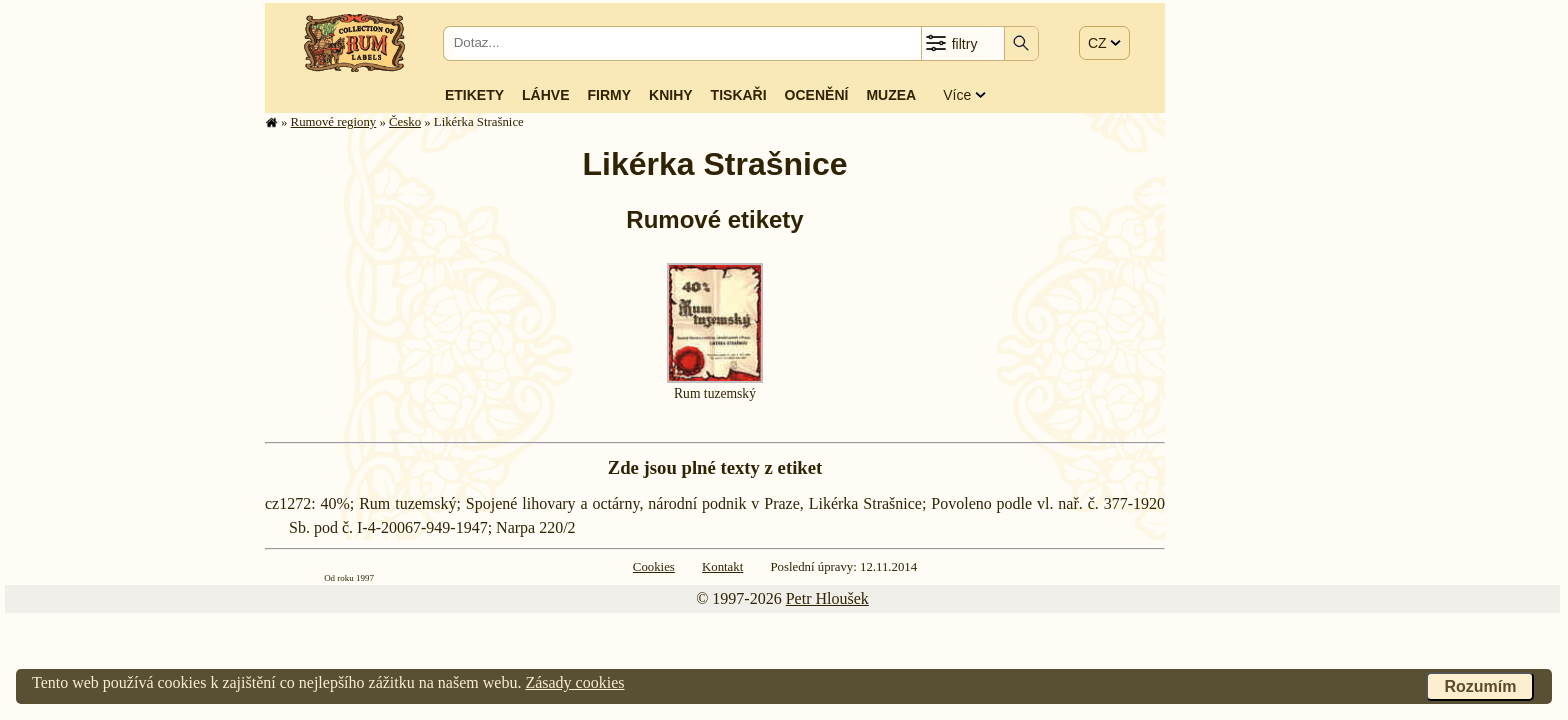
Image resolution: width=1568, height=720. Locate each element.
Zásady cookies (574, 682)
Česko (405, 122)
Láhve (545, 95)
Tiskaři (739, 95)
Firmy (609, 95)
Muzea (891, 95)
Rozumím (1480, 686)
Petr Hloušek (827, 598)
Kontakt (722, 567)
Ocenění (817, 95)
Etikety (474, 95)
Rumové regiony (334, 122)
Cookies (654, 567)
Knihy (671, 95)
